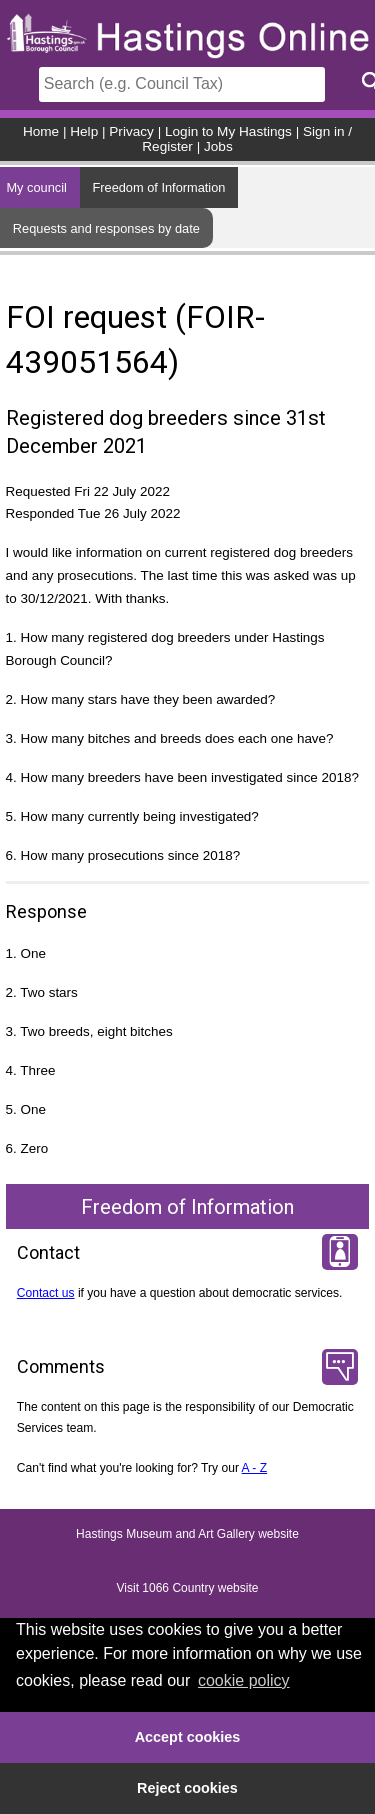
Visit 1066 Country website (188, 1589)
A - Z (255, 1468)
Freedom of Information (158, 187)
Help (84, 131)
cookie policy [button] (244, 1680)
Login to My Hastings (228, 131)
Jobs (218, 146)
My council (36, 187)
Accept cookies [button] (188, 1737)
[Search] (182, 84)
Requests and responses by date (106, 228)
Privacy (131, 131)
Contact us (46, 1293)
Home (41, 131)
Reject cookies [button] (187, 1788)
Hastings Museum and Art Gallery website (187, 1535)
